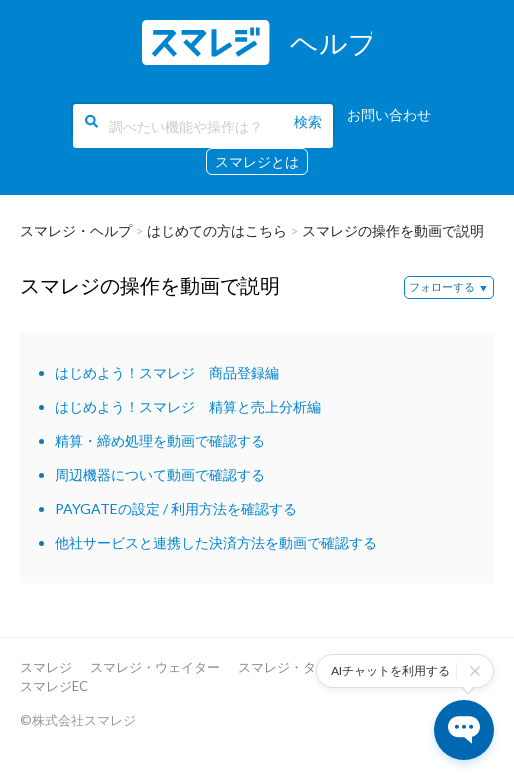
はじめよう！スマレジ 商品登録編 (167, 372)
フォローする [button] (442, 286)
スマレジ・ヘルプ (76, 230)
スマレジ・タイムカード (309, 667)
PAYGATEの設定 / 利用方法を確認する (176, 508)
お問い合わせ (389, 114)
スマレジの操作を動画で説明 (393, 230)
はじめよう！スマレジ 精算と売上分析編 (188, 406)
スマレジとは (257, 161)
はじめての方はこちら (217, 230)
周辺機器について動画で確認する (160, 474)
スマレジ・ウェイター (155, 667)
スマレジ (46, 667)
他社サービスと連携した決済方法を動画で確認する (216, 542)
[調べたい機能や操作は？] (203, 126)
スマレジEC (54, 686)
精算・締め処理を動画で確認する (160, 440)
